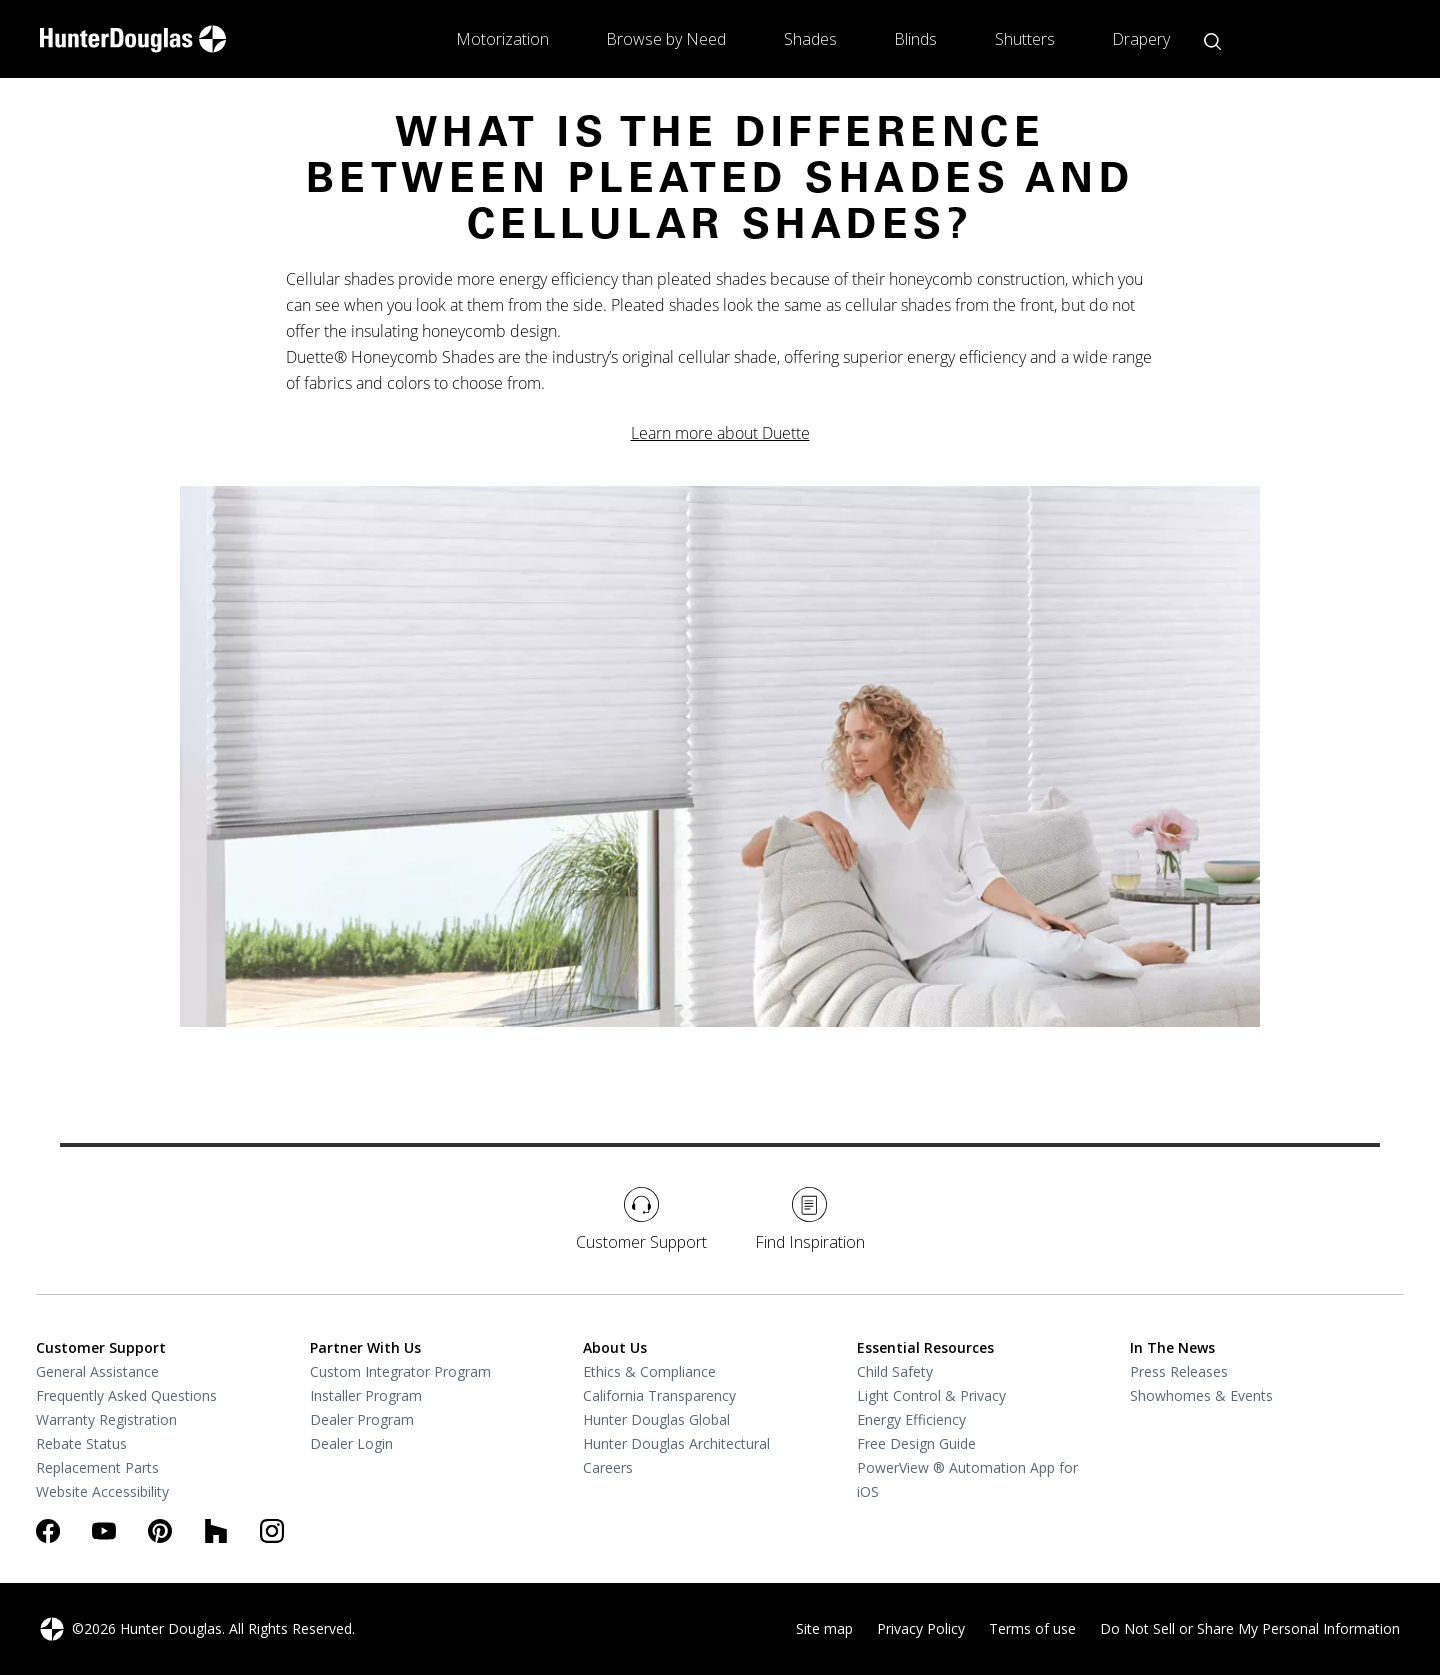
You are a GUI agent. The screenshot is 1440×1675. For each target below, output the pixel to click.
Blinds (915, 39)
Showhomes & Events (1201, 1395)
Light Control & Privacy (931, 1395)
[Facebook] (48, 1531)
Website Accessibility (102, 1491)
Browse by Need (666, 39)
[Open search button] (1212, 41)
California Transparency (659, 1395)
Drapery (1141, 39)
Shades (810, 39)
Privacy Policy (921, 1628)
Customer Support (641, 1220)
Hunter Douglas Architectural (676, 1443)
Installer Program (366, 1395)
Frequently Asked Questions (126, 1395)
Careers (608, 1467)
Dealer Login (351, 1443)
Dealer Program (362, 1419)
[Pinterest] (160, 1531)
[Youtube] (104, 1531)
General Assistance (97, 1371)
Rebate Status (81, 1443)
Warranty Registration (106, 1419)
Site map (824, 1628)
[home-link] (133, 39)
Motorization (502, 39)
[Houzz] (216, 1531)
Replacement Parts (97, 1467)
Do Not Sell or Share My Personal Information (1250, 1628)
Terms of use (1032, 1628)
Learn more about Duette (720, 433)
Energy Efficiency (911, 1419)
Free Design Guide (916, 1443)
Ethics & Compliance (649, 1371)
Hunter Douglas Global (656, 1419)
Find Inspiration (810, 1220)
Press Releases (1179, 1371)
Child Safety (895, 1371)
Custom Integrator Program (400, 1371)
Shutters (1025, 39)
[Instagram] (272, 1531)
